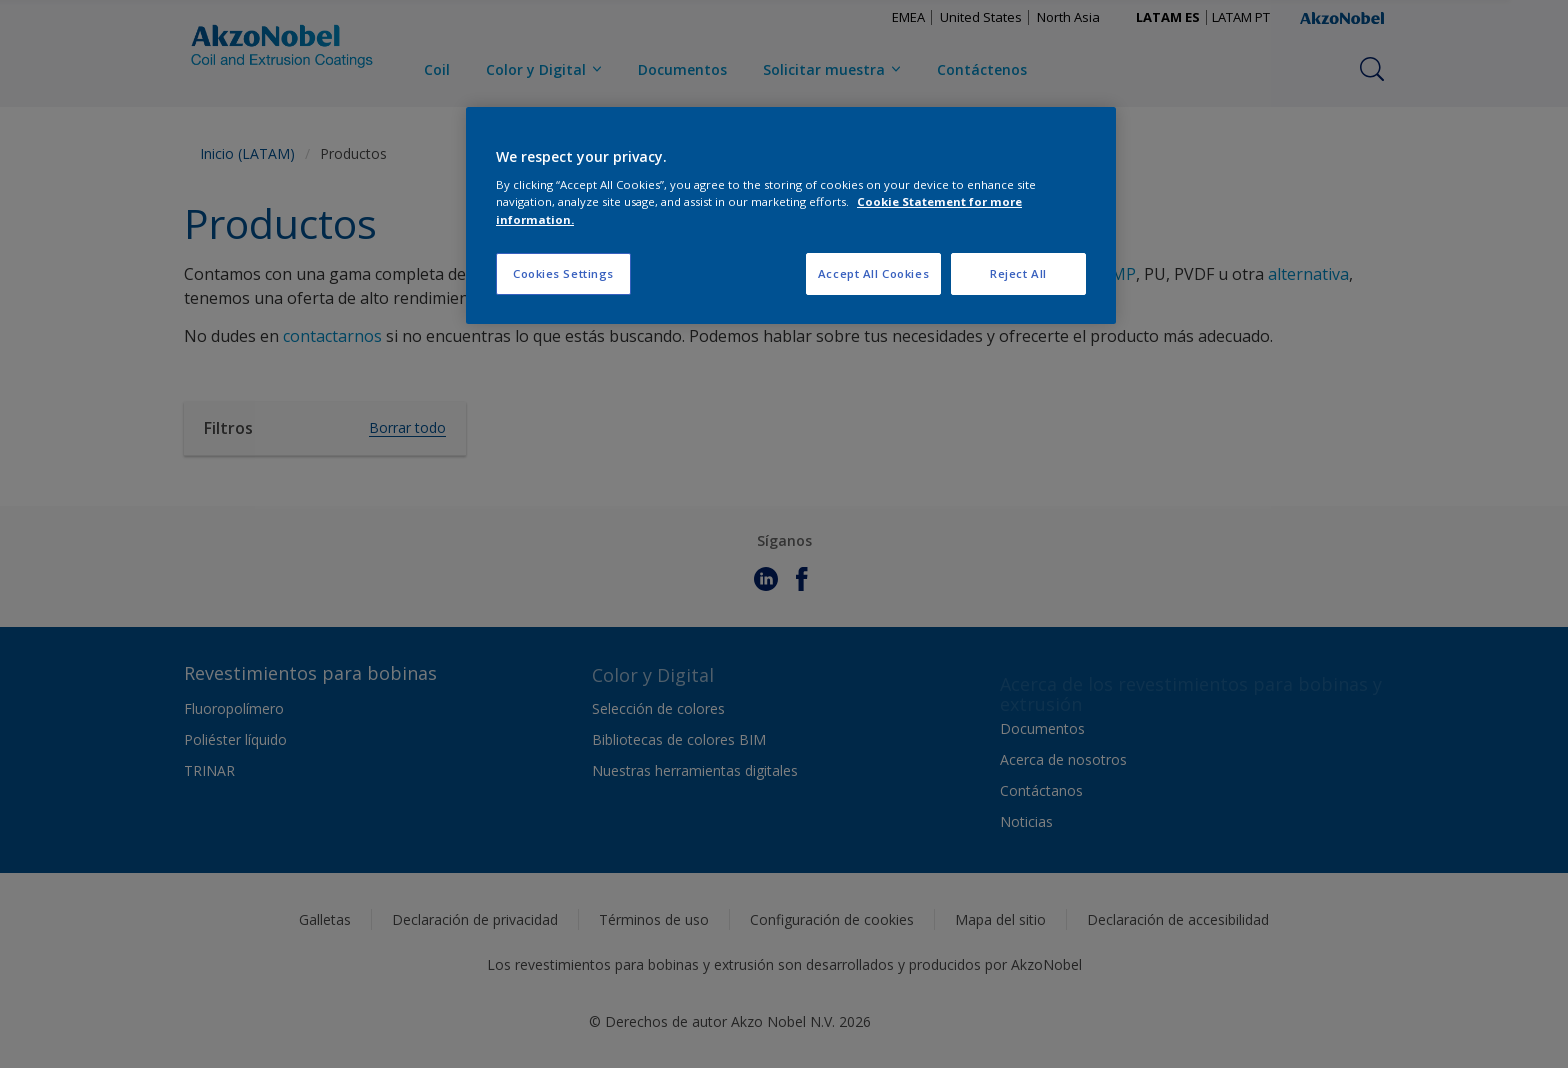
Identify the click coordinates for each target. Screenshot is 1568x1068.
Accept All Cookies (873, 273)
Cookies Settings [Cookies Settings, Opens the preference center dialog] (563, 273)
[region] (791, 215)
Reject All (1018, 273)
